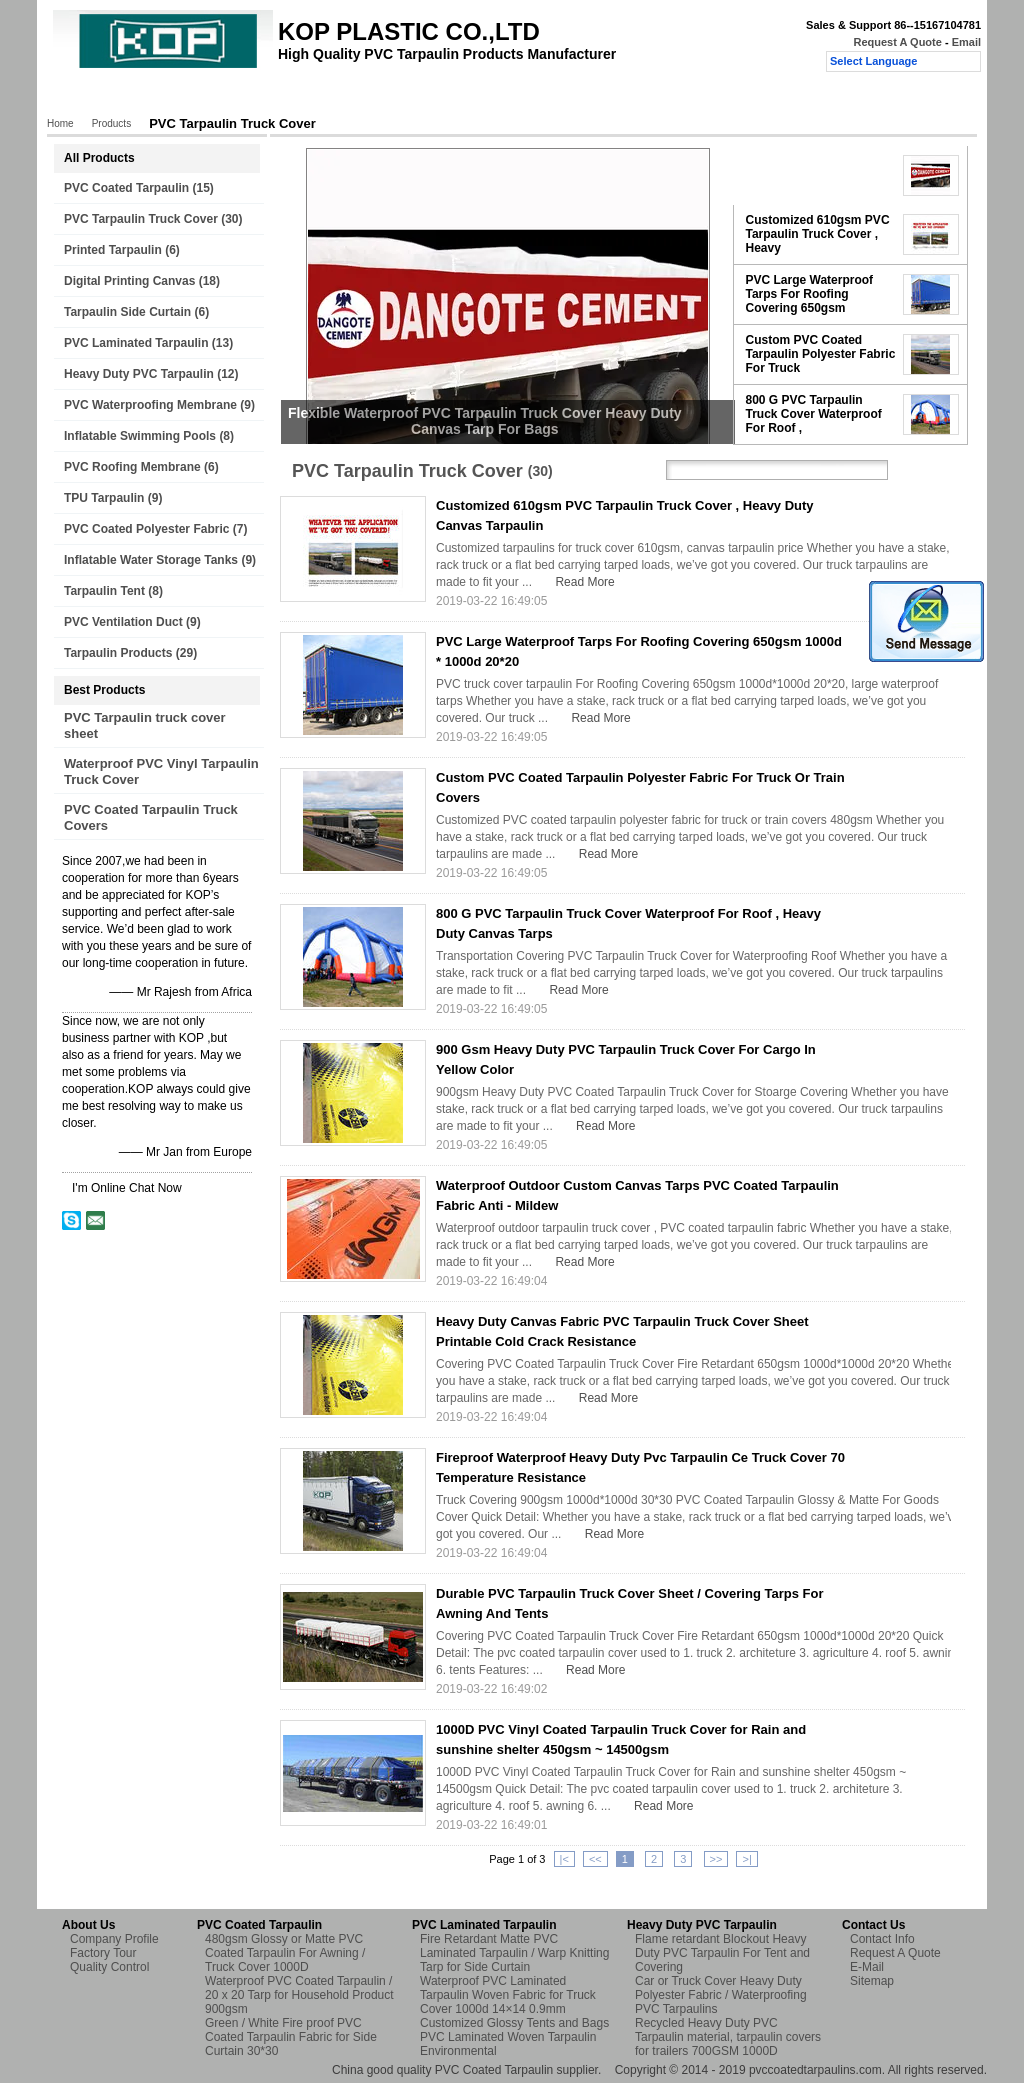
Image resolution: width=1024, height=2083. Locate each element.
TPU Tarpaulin (104, 498)
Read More (584, 582)
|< (564, 1859)
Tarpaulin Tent (104, 591)
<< (595, 1859)
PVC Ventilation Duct (123, 622)
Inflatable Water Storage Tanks (151, 560)
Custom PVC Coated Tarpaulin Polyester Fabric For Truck (821, 354)
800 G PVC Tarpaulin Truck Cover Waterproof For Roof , (814, 414)
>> (716, 1859)
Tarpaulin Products (118, 653)
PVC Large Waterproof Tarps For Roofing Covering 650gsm (810, 294)
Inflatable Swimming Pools (140, 436)
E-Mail (867, 1967)
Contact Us (525, 97)
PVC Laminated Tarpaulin (136, 343)
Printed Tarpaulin (113, 250)
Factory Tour (323, 97)
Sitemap (872, 1981)
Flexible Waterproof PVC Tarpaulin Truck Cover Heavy (816, 175)
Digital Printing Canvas (129, 281)
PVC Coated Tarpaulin (126, 188)
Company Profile (114, 1939)
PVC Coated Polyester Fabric (146, 529)
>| (746, 1859)
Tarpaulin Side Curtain (127, 312)
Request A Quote (897, 42)
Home (87, 97)
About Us (234, 97)
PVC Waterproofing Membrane (150, 405)
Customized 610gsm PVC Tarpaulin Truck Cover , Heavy (818, 234)
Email (966, 42)
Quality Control (425, 97)
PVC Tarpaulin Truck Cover (141, 219)
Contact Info (882, 1939)
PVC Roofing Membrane (132, 467)
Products (156, 97)
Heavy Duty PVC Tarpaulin (139, 374)
